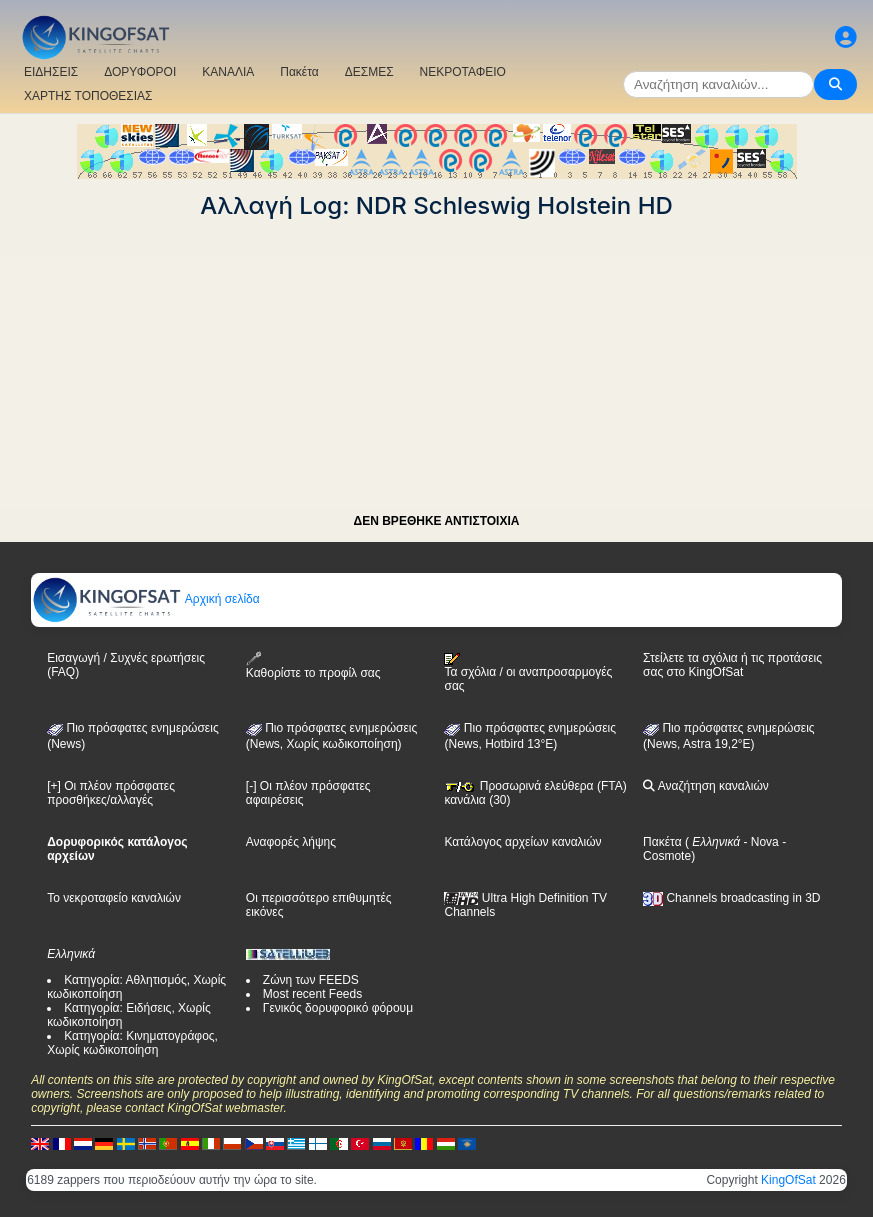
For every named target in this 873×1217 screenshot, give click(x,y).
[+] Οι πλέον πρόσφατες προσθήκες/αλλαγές (111, 793)
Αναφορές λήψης (291, 842)
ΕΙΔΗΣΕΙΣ (51, 72)
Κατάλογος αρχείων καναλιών (522, 842)
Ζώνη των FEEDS (311, 980)
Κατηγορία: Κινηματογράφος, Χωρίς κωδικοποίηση (132, 1043)
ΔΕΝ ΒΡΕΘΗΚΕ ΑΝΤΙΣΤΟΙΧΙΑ (437, 521)
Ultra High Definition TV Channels (525, 905)
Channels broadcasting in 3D (731, 898)
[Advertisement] (436, 360)
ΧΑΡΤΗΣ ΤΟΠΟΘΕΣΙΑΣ (88, 96)
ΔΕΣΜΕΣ (369, 72)
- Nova (759, 842)
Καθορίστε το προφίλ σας (313, 665)
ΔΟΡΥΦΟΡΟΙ (140, 72)
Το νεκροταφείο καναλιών (114, 898)
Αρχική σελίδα (146, 599)
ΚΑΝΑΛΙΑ (228, 72)
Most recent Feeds (312, 994)
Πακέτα (299, 72)
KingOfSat (788, 1180)
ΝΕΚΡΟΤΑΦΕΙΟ (463, 72)
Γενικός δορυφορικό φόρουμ (338, 1008)
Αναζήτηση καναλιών (706, 786)
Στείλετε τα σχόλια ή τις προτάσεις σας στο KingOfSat (732, 665)
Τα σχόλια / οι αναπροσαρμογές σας (528, 673)
